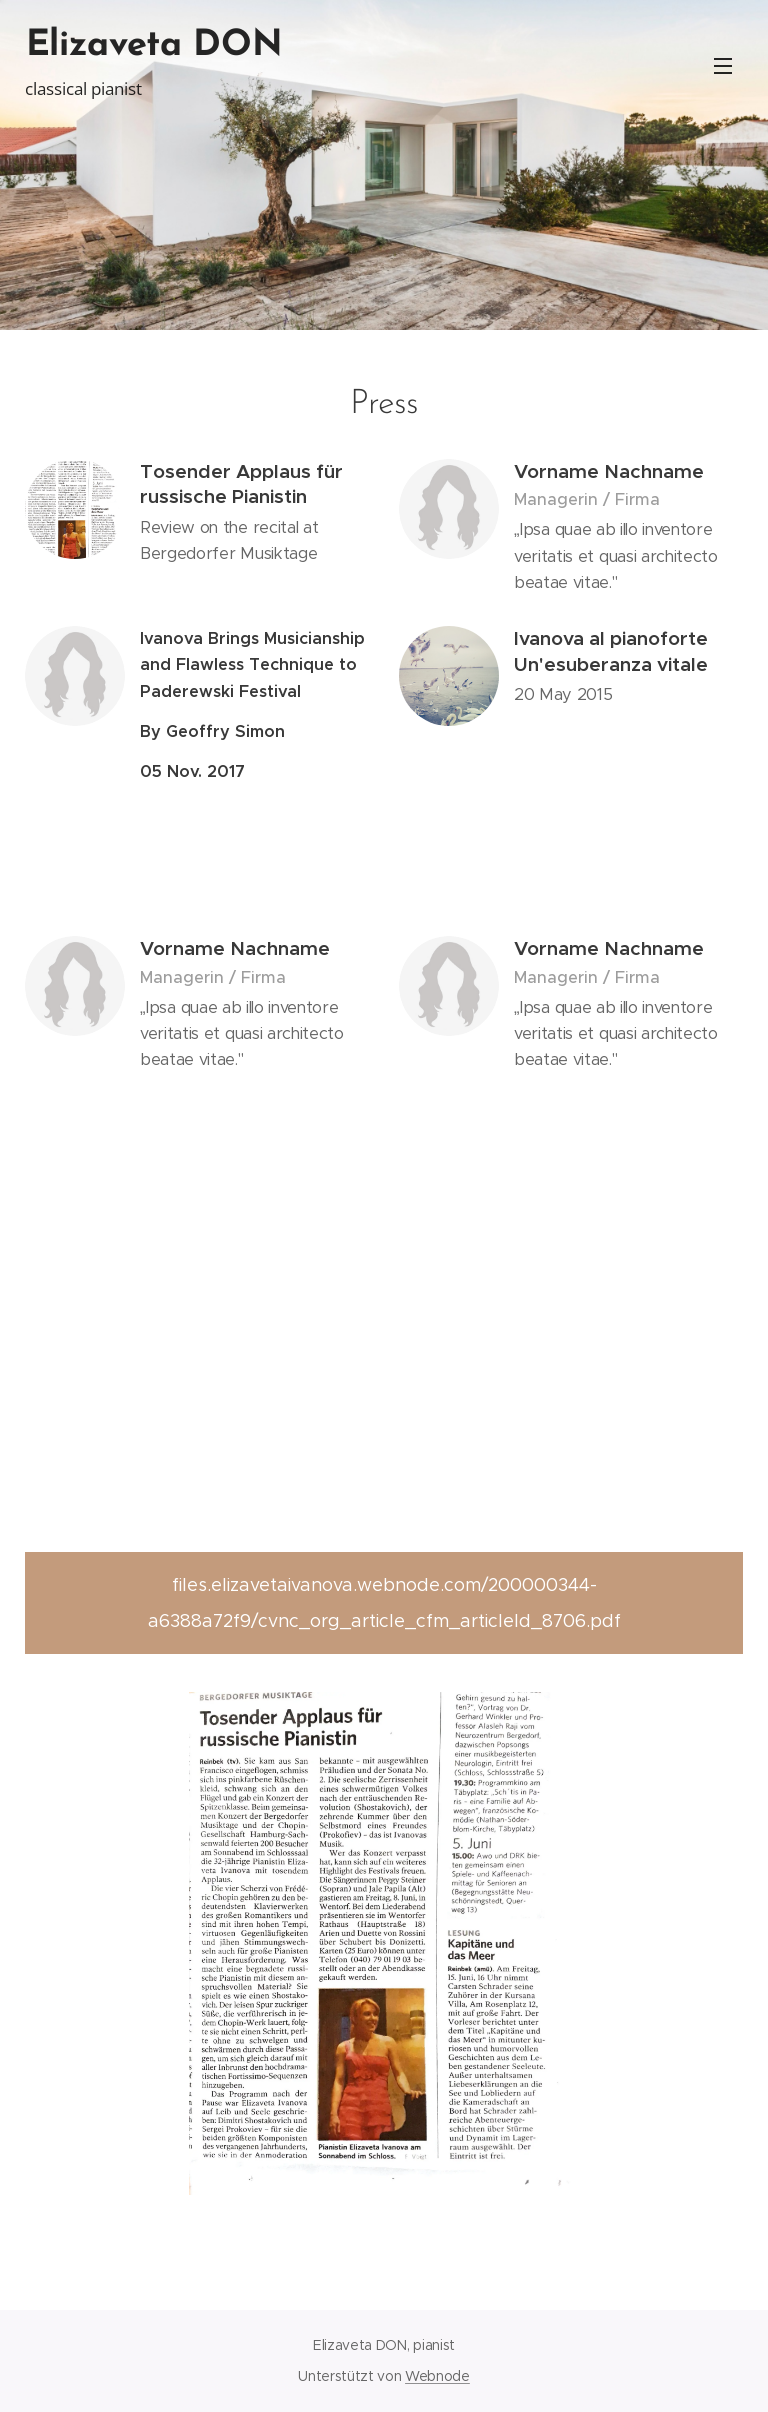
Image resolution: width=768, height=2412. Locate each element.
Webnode (437, 2376)
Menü (723, 66)
